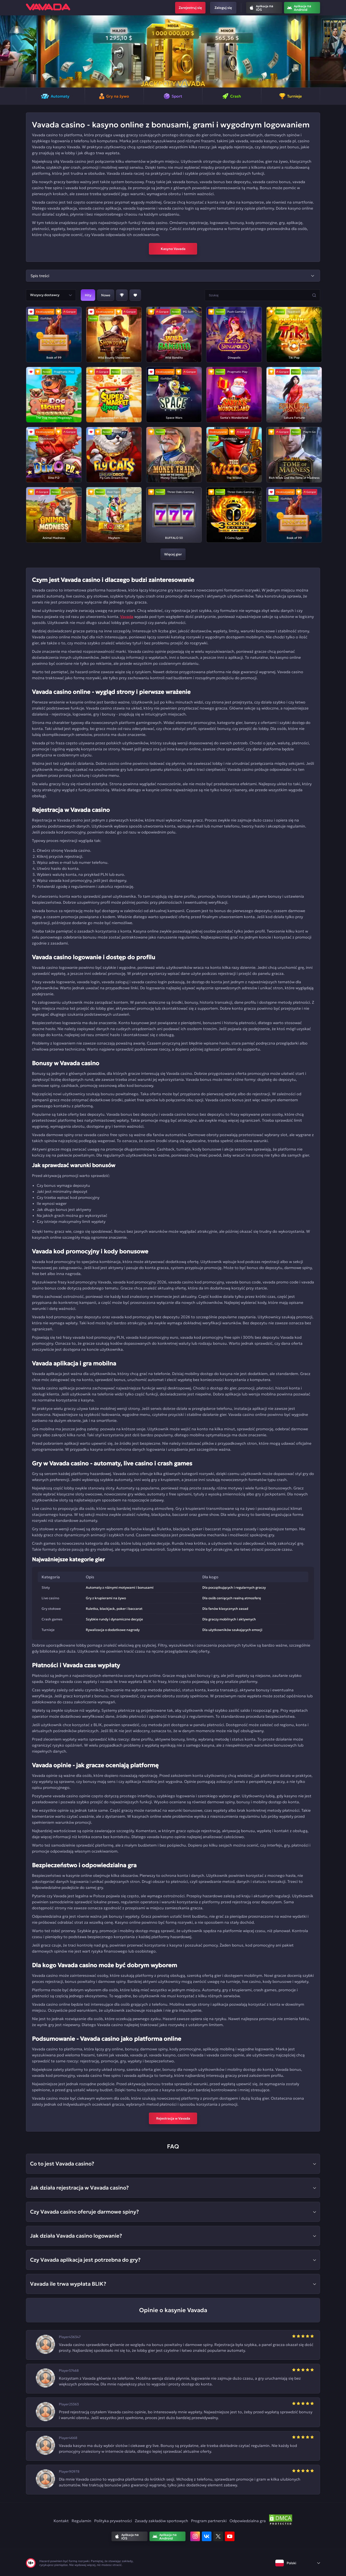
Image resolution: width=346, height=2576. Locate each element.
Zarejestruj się (190, 8)
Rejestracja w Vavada (173, 2118)
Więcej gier (173, 554)
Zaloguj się (223, 8)
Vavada (126, 616)
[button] (5, 51)
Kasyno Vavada (173, 249)
